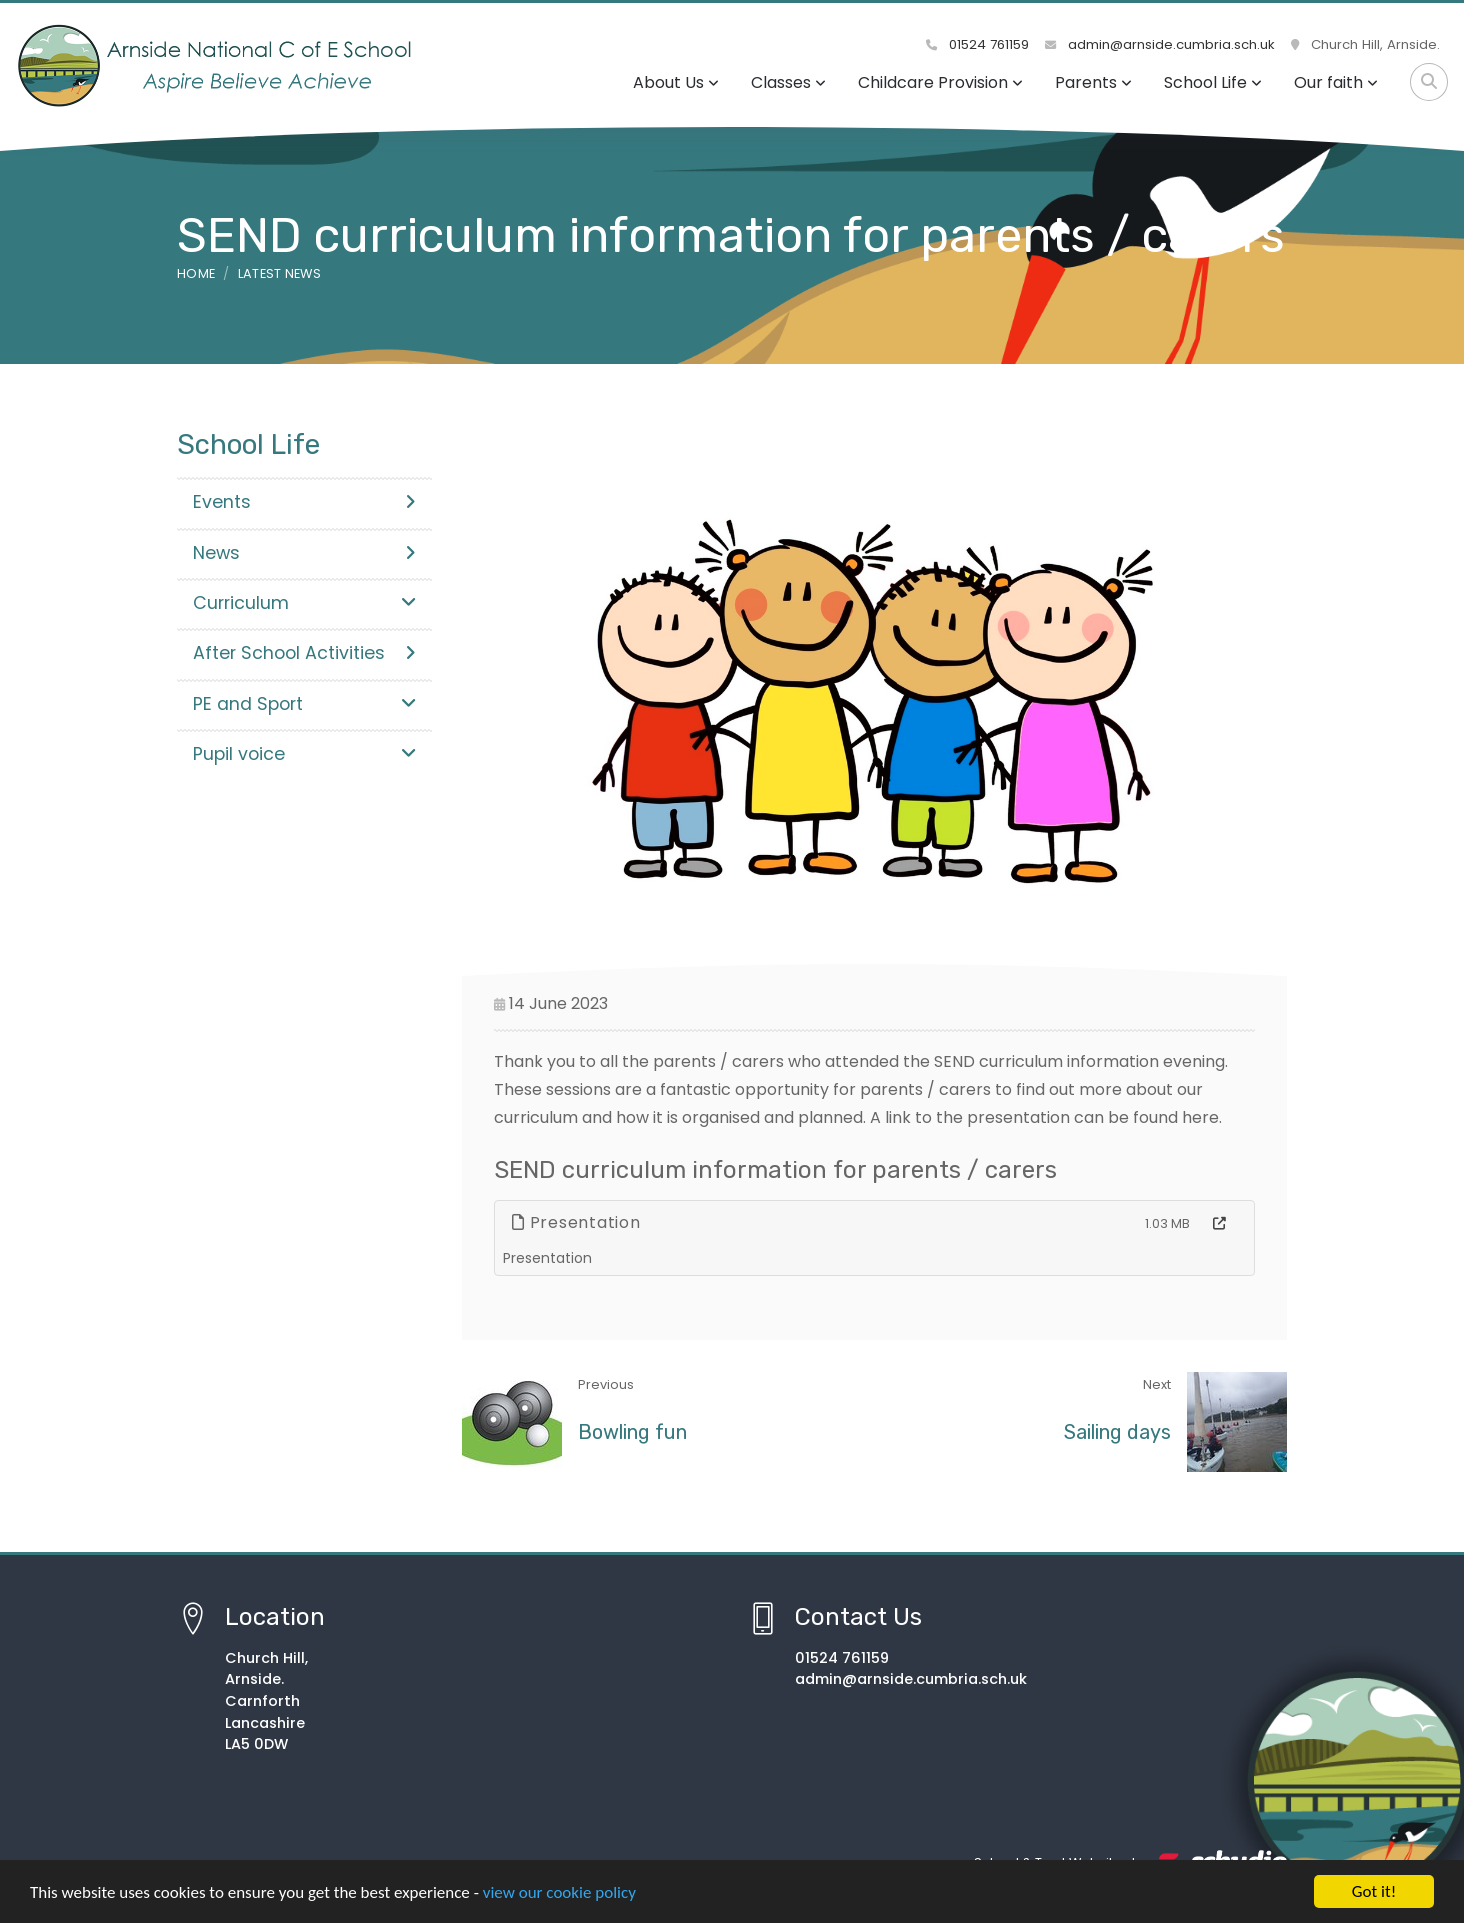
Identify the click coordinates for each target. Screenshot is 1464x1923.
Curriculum (304, 603)
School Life (1213, 82)
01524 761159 (977, 44)
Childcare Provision (940, 82)
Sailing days (1117, 1432)
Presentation (576, 1222)
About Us (676, 82)
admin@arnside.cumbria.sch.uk (1160, 44)
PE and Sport (304, 704)
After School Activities (304, 653)
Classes (788, 82)
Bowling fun (632, 1432)
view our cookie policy (559, 1893)
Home (196, 273)
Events (304, 502)
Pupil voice (304, 754)
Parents (1093, 82)
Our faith (1336, 82)
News (304, 553)
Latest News (280, 273)
